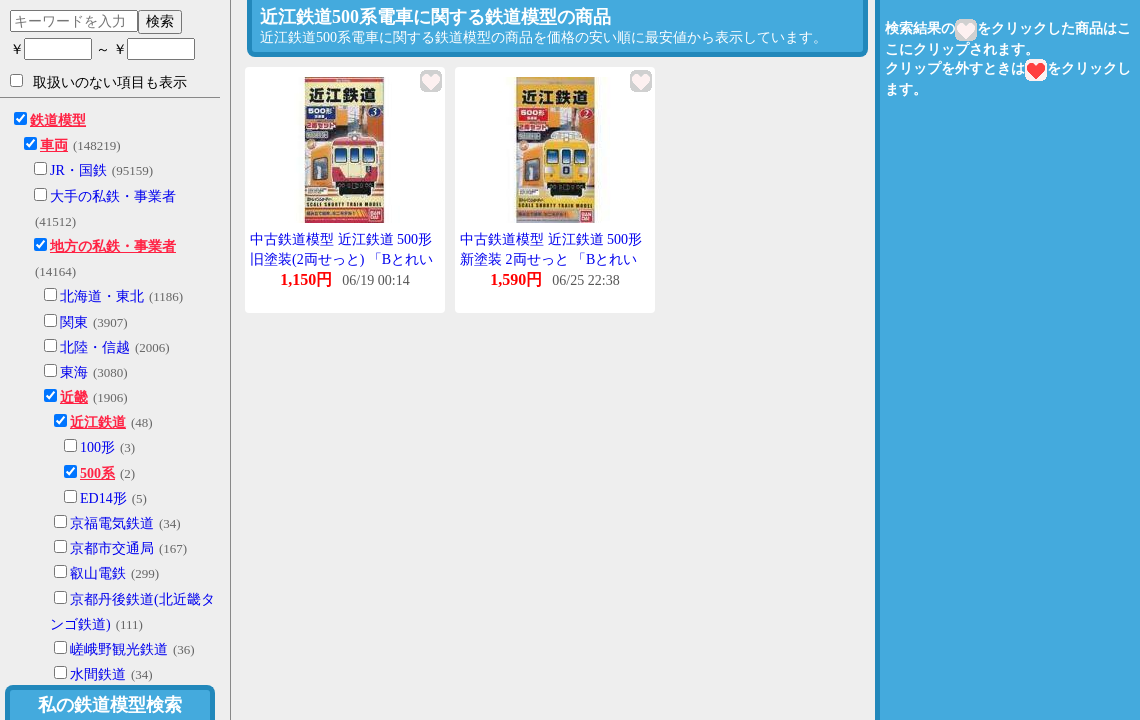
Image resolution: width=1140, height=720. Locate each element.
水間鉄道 (98, 674)
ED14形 (103, 498)
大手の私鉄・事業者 (113, 196)
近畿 (74, 397)
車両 (54, 145)
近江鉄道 (98, 422)
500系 (97, 473)
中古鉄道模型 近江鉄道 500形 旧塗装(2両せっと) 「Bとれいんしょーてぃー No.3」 (341, 259)
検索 (160, 21)
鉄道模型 (58, 120)
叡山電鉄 (98, 573)
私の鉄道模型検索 (110, 705)
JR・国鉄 (78, 170)
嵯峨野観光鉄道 (119, 649)
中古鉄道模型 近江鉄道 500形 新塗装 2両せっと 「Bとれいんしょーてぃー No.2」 (551, 259)
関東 (74, 322)
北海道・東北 (102, 296)
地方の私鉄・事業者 (113, 246)
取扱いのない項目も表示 (98, 82)
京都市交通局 (112, 548)
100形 (97, 447)
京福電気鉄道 (112, 523)
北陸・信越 (95, 347)
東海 (74, 372)
